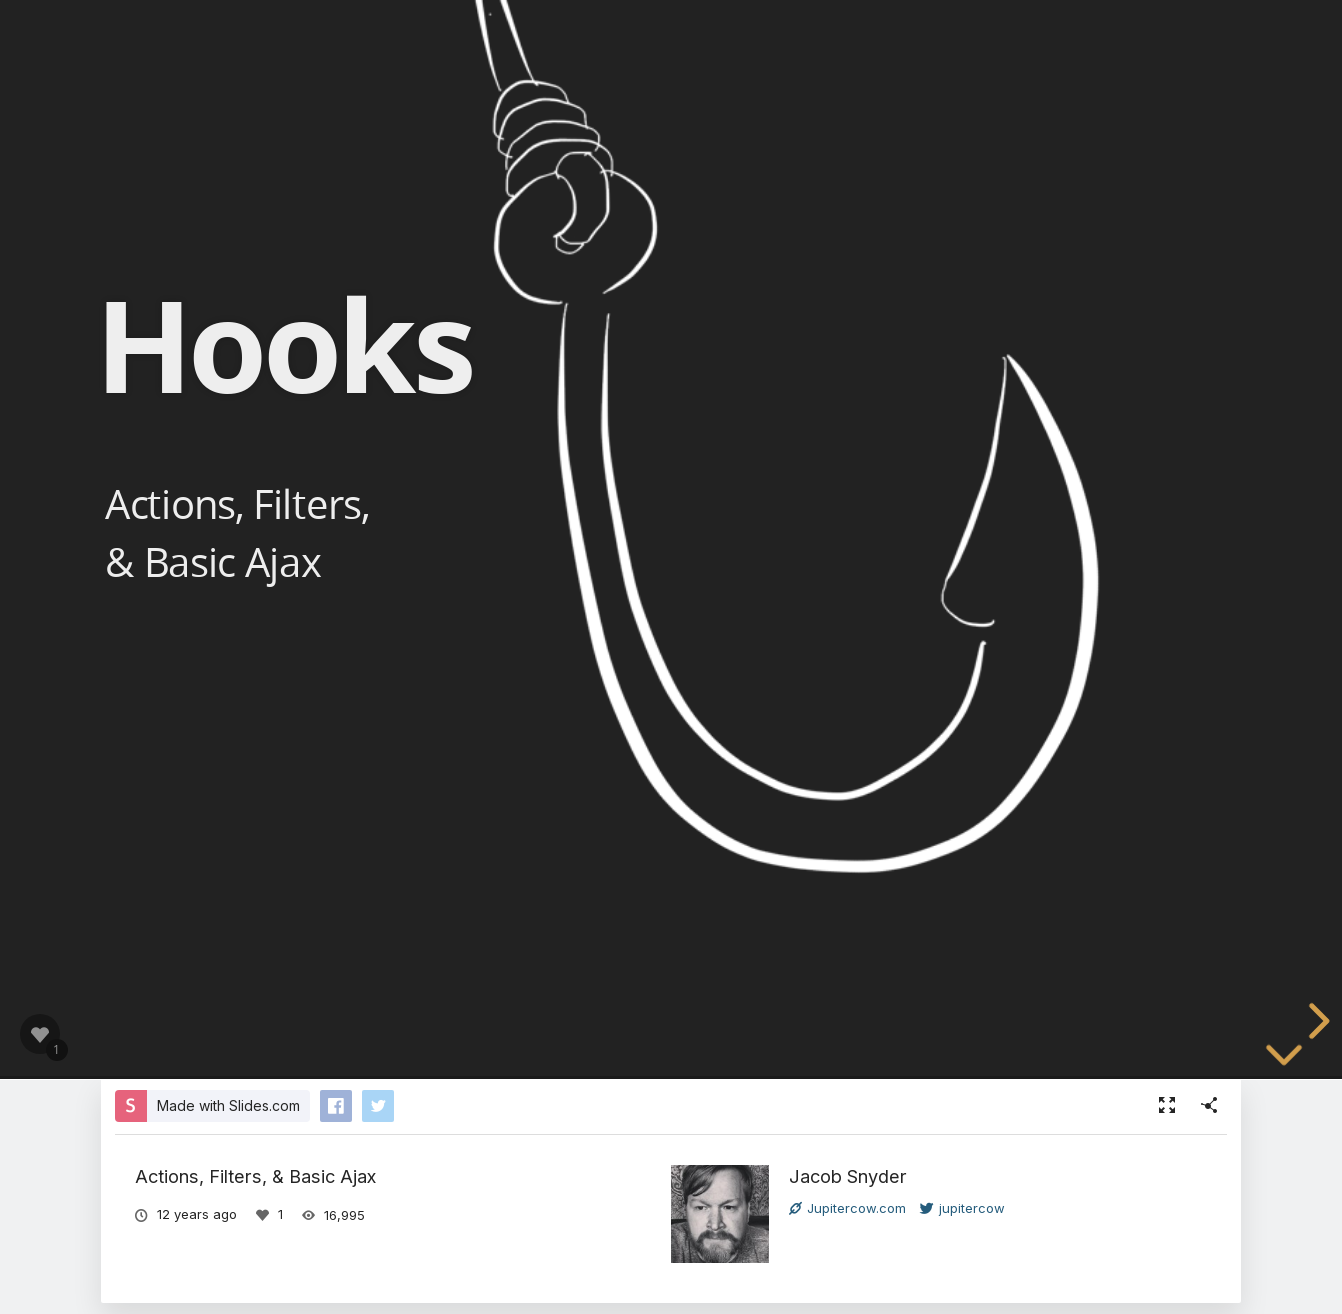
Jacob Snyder (848, 1176)
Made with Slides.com (228, 1105)
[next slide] (1316, 1021)
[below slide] (1284, 1070)
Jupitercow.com (847, 1208)
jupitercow (962, 1208)
